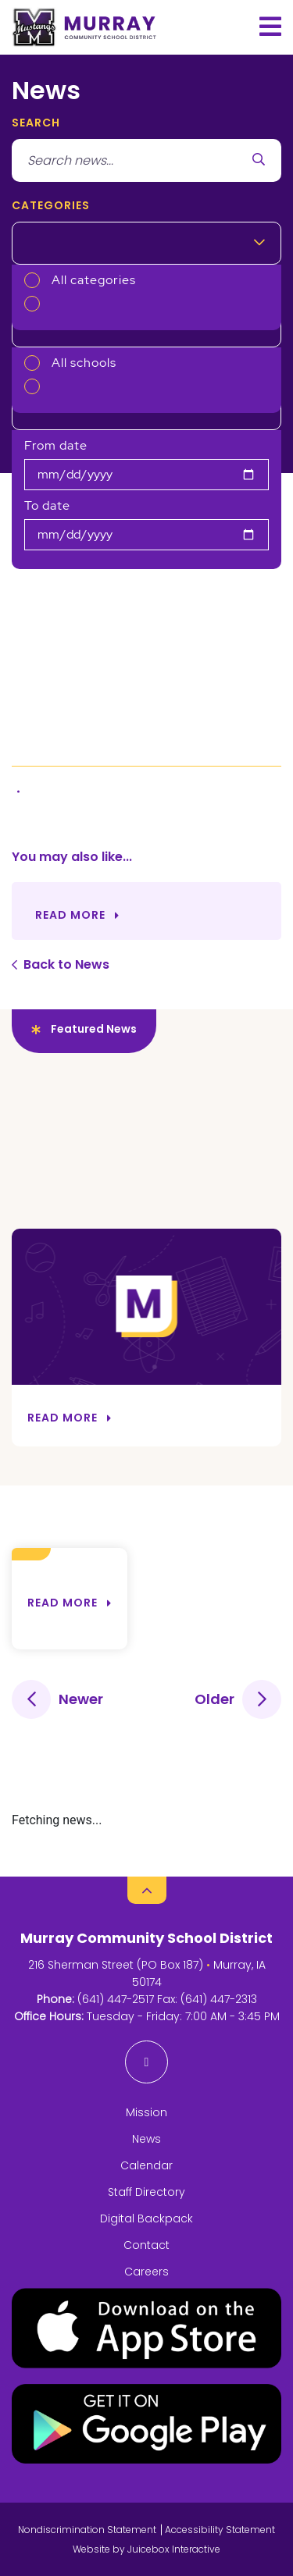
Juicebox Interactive (173, 2549)
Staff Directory (146, 2192)
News (146, 2139)
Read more (62, 1602)
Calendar (146, 2165)
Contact (146, 2245)
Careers (146, 2271)
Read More (70, 915)
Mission (146, 2112)
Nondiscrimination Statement (87, 2529)
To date (47, 505)
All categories (94, 280)
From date (56, 445)
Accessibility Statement (220, 2529)
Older (214, 1699)
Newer (81, 1699)
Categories (51, 205)
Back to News (66, 964)
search (36, 122)
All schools (84, 362)
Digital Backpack (146, 2218)
